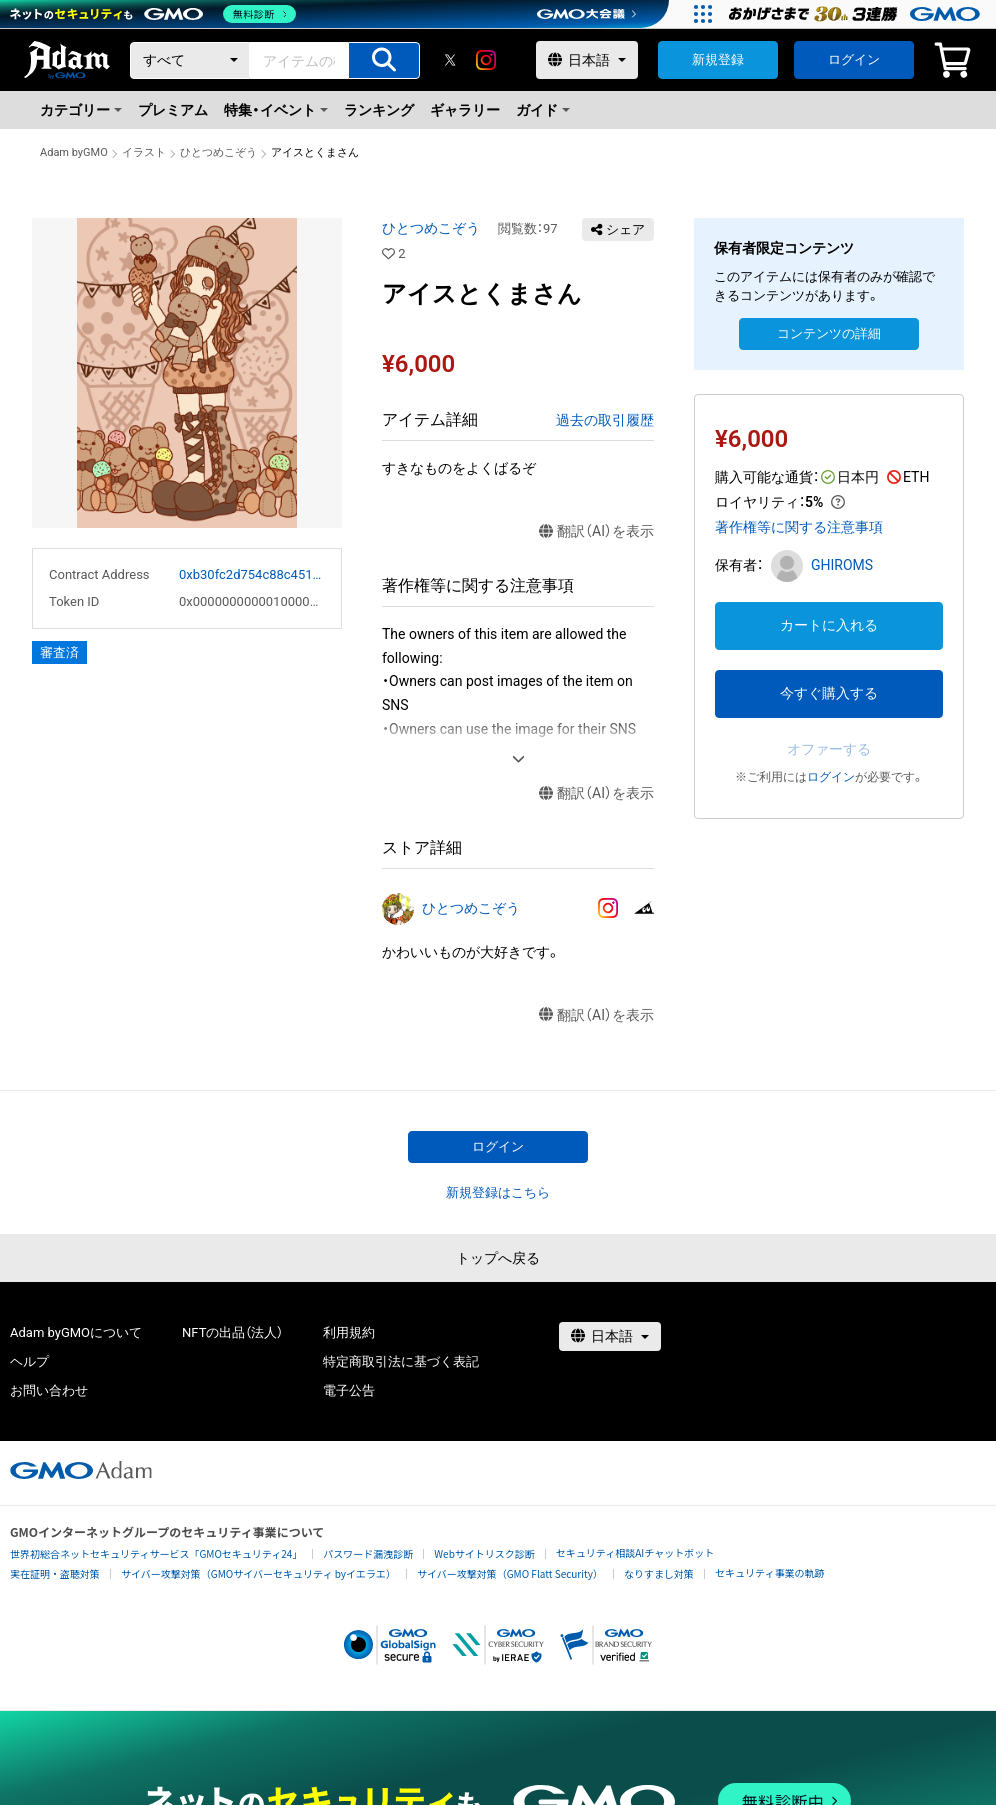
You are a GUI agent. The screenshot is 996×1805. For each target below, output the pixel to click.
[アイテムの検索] (384, 60)
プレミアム (173, 110)
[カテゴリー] (190, 60)
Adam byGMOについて (76, 1332)
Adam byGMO (74, 152)
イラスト (144, 152)
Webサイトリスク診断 (484, 1553)
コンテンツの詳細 (829, 333)
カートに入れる (829, 625)
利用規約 (349, 1332)
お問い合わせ (49, 1390)
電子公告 (349, 1390)
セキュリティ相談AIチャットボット (635, 1552)
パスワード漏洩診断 (368, 1553)
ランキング (379, 110)
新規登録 (718, 59)
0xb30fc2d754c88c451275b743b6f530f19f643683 (252, 574)
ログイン (854, 59)
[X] (450, 60)
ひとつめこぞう (218, 152)
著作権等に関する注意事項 (799, 527)
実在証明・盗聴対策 (55, 1573)
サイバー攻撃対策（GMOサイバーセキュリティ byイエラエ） (258, 1573)
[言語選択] (587, 60)
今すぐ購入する (829, 693)
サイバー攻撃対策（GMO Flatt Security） (510, 1573)
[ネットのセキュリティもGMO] (153, 14)
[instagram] (486, 60)
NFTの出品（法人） (232, 1332)
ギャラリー (465, 110)
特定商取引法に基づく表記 (401, 1361)
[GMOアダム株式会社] (81, 1470)
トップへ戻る (498, 1258)
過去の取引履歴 (605, 420)
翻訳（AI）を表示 (596, 531)
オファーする (829, 749)
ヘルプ (29, 1361)
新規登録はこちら (498, 1192)
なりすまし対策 (659, 1573)
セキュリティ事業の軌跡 (769, 1572)
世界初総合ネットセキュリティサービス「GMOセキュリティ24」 (156, 1553)
